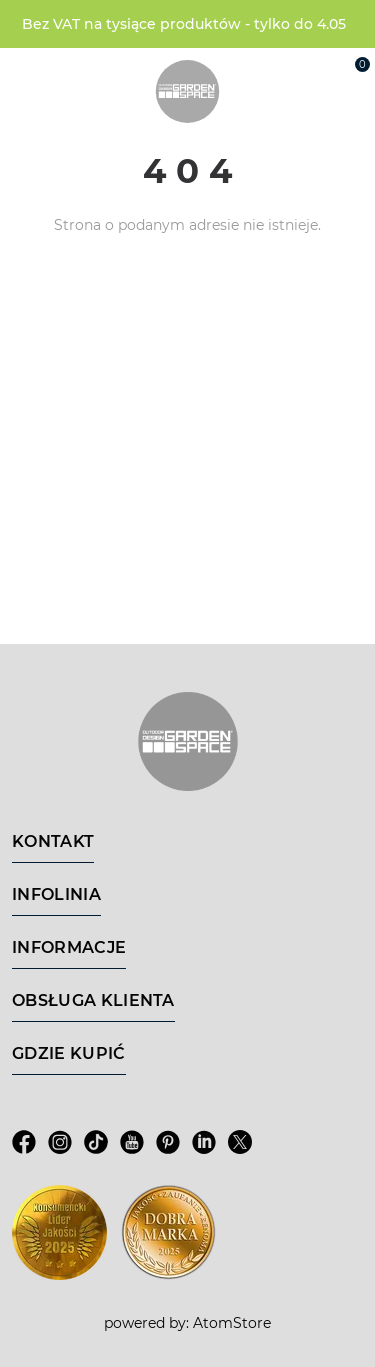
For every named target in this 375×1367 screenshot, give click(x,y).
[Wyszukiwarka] (265, 72)
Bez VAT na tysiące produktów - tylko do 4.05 (184, 24)
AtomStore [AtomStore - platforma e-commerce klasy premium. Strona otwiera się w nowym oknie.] (232, 1323)
